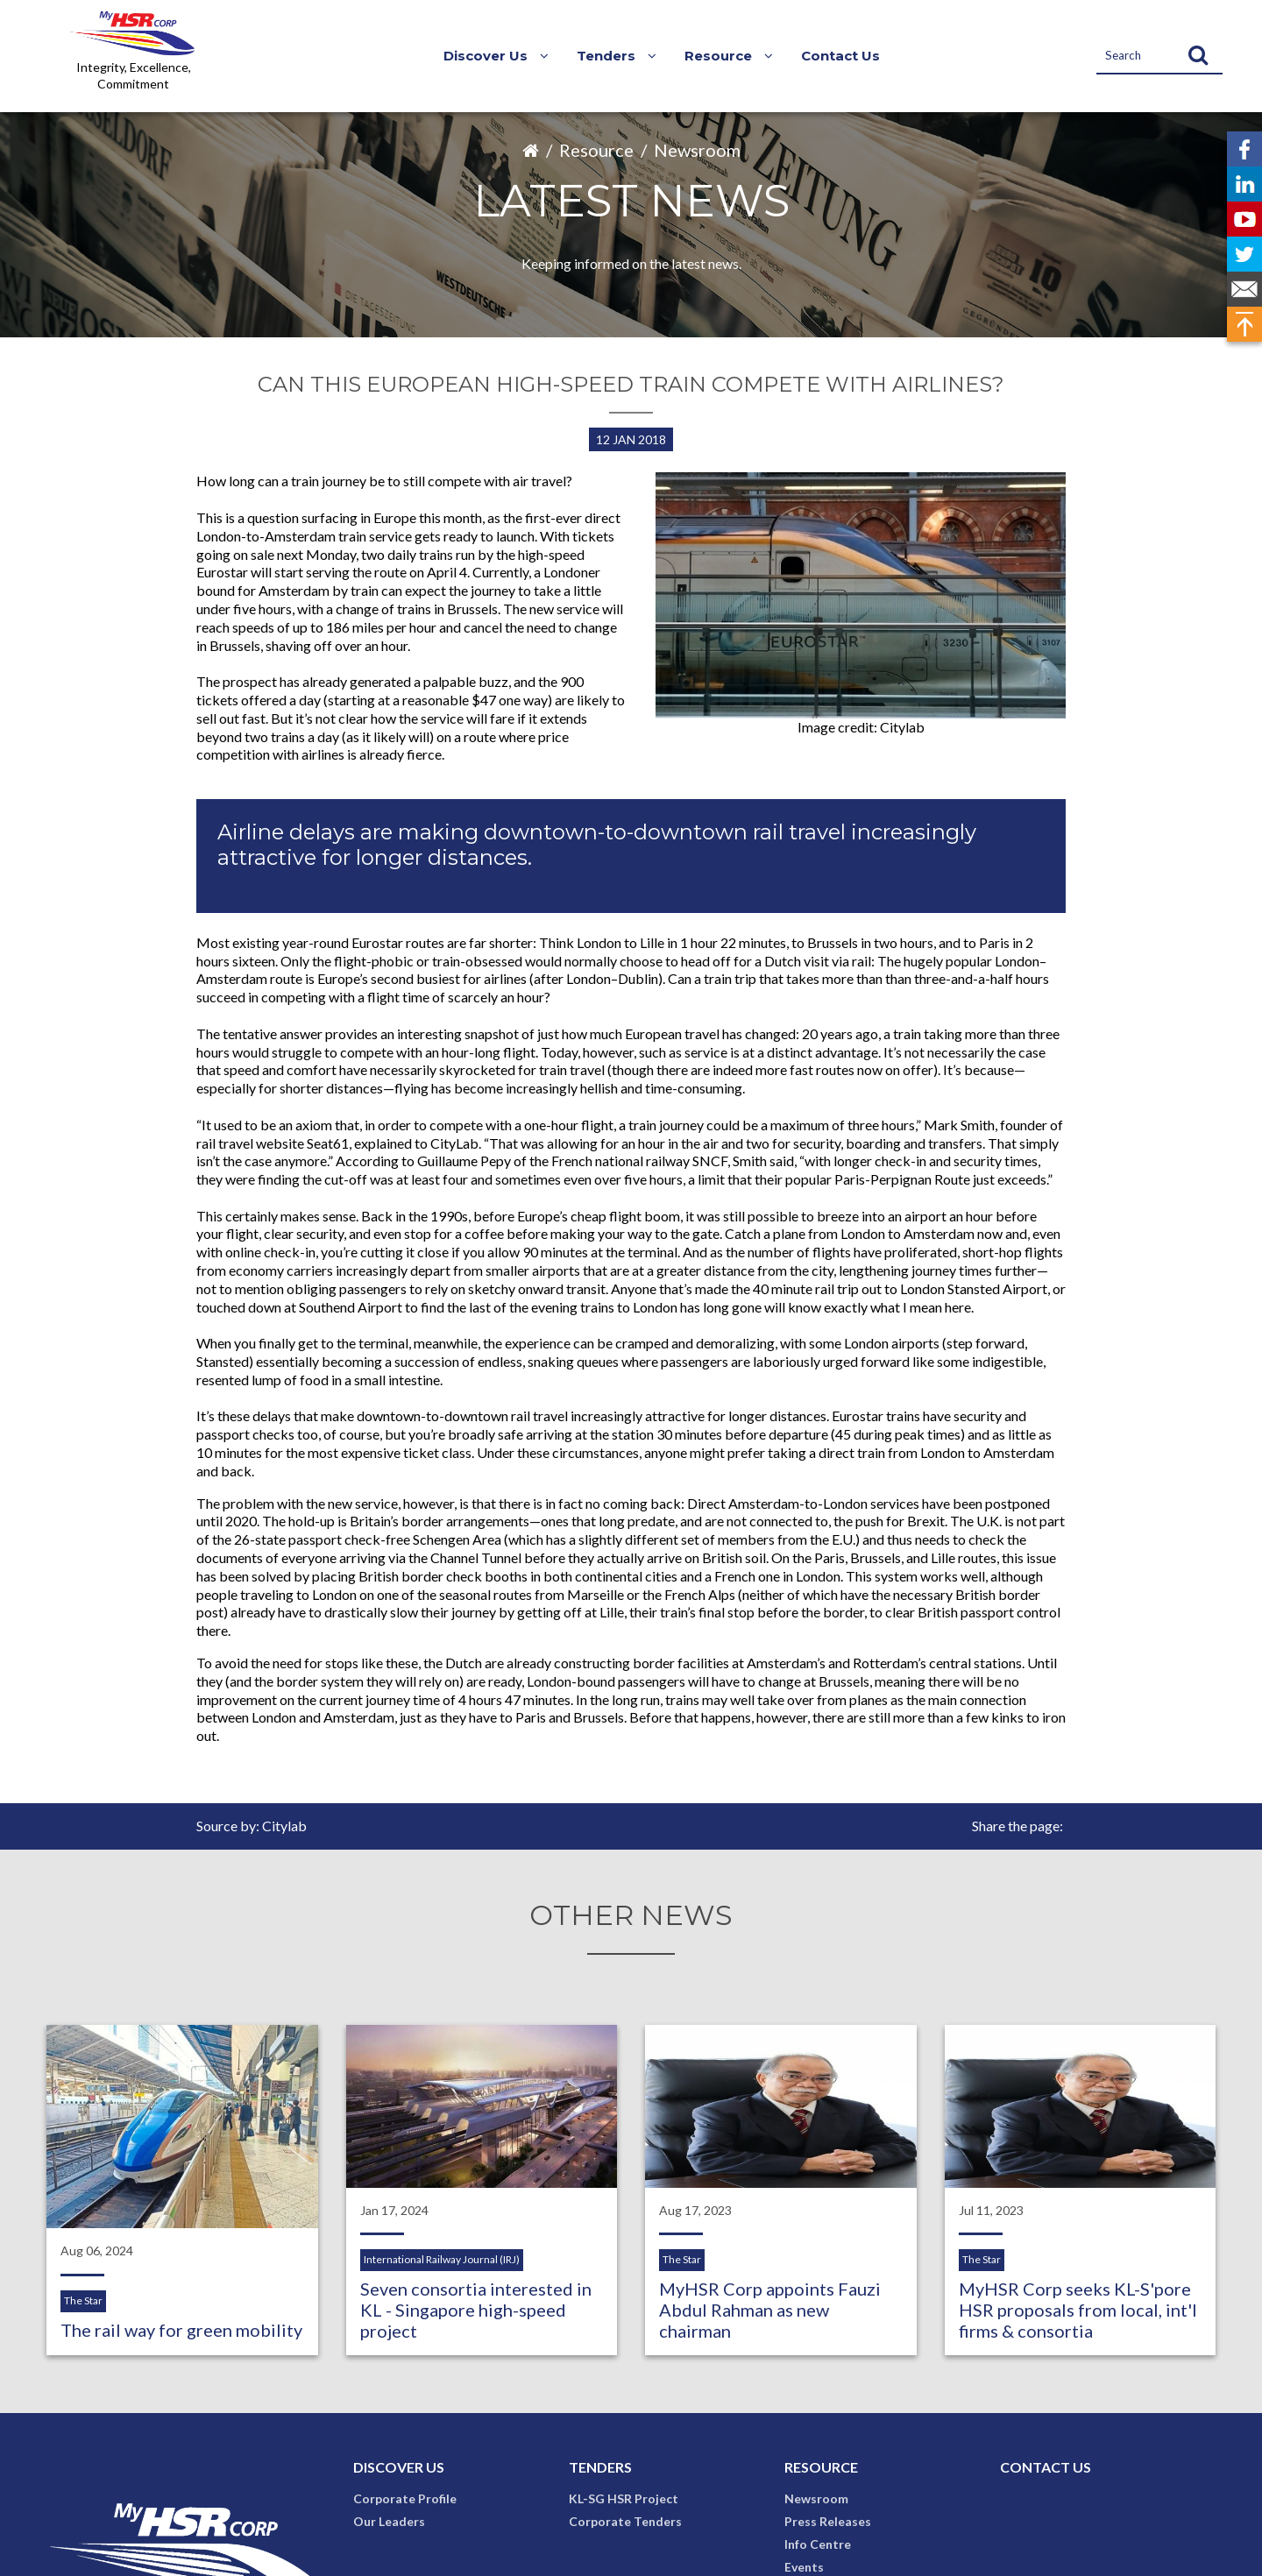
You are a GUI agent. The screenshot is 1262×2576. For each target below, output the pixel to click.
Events (804, 2566)
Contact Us (840, 55)
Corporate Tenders (625, 2521)
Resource (596, 149)
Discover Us (398, 2467)
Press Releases (827, 2521)
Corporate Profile (405, 2498)
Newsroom (697, 149)
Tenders (600, 2467)
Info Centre (817, 2544)
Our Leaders (389, 2521)
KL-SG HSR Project (623, 2498)
